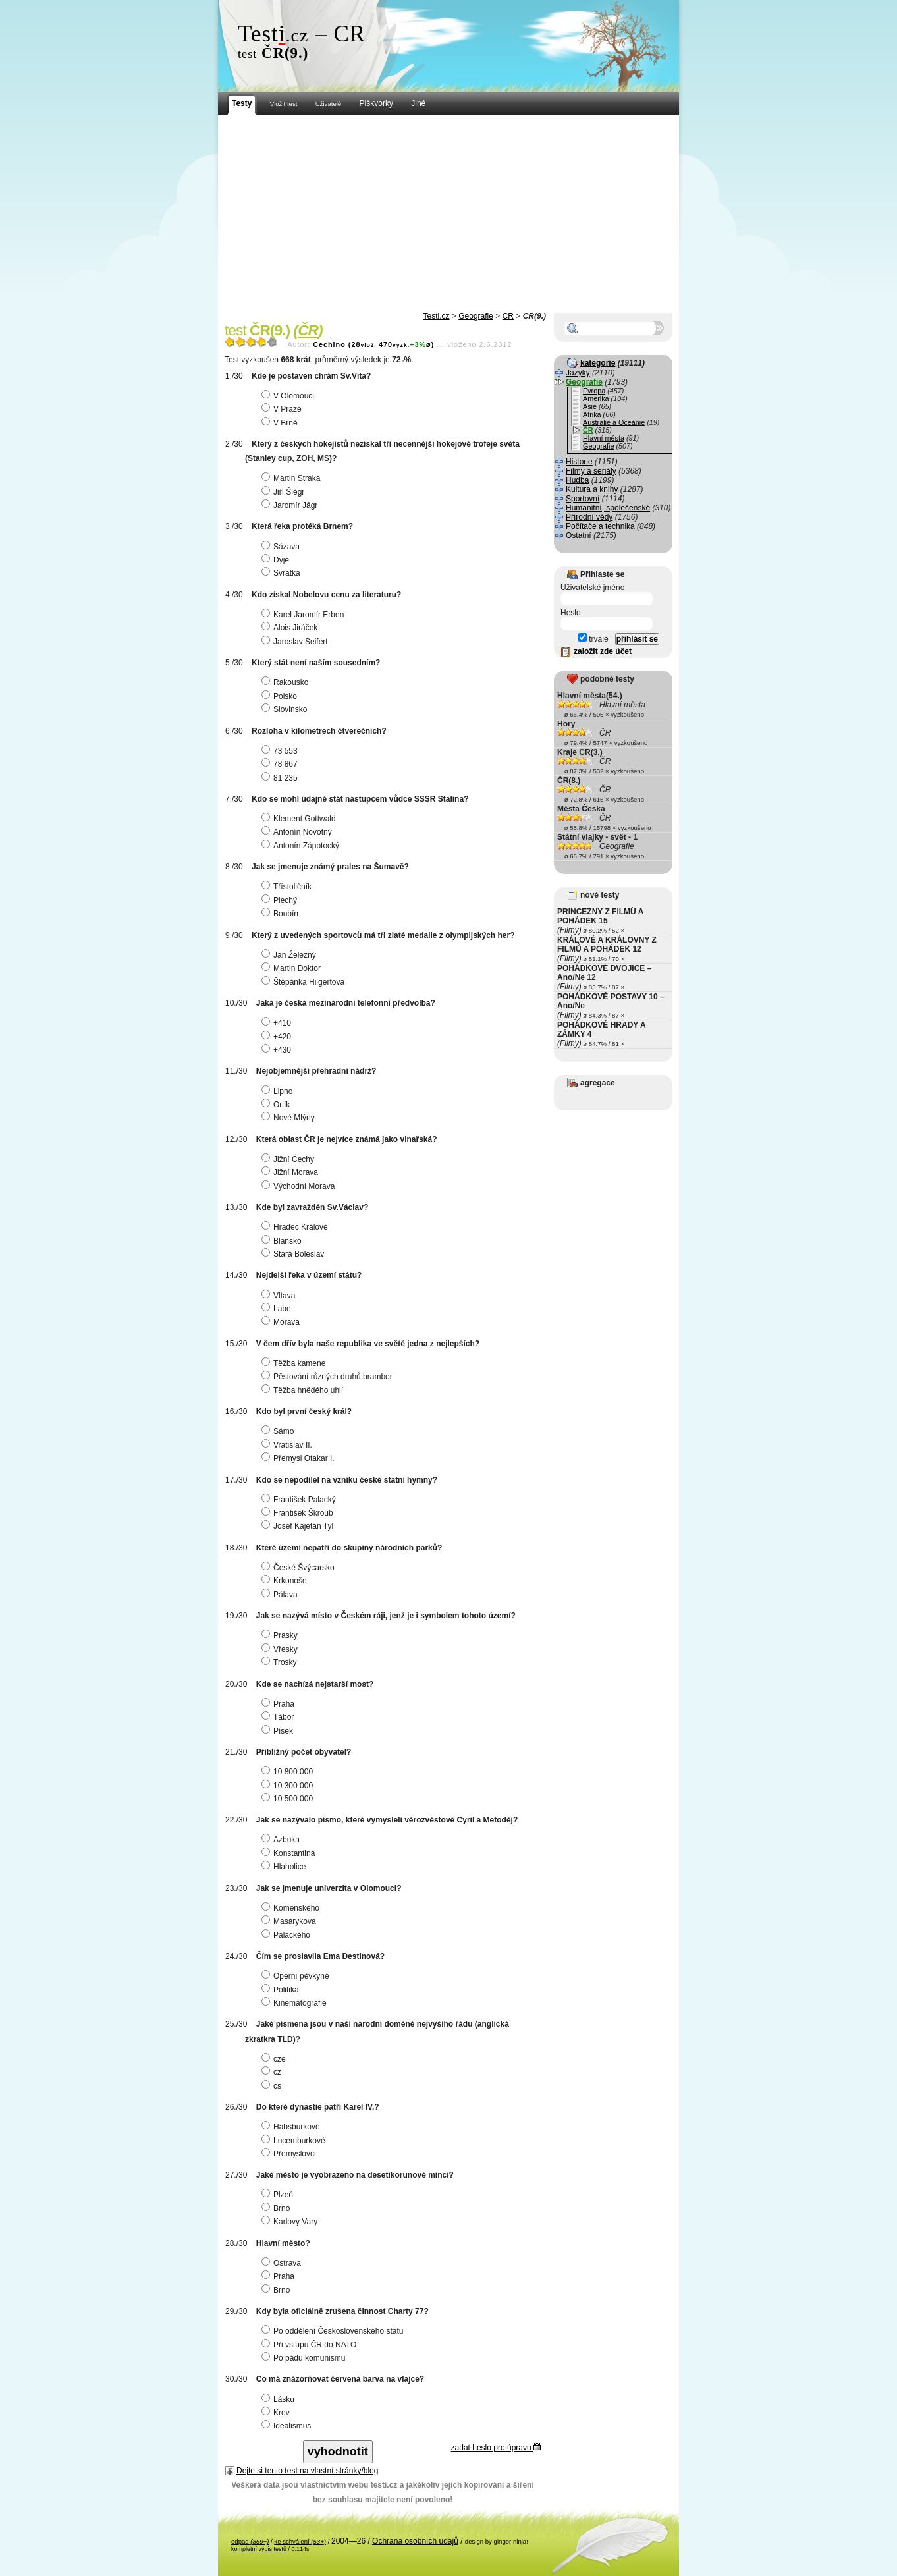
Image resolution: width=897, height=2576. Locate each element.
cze (275, 2059)
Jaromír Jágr (291, 505)
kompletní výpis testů (258, 2549)
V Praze (283, 409)
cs (273, 2086)
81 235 (281, 777)
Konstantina (290, 1853)
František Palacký (300, 1499)
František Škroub (299, 1513)
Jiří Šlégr (284, 492)
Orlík (277, 1104)
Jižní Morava (291, 1172)
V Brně (281, 422)
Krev (277, 2412)
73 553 (281, 750)
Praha (279, 1704)
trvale (593, 639)
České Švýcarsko (300, 1567)
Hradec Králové (296, 1227)
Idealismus (288, 2425)
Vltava (280, 1295)
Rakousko (286, 682)
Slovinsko (286, 709)
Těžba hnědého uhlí (304, 1390)
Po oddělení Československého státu (334, 2331)
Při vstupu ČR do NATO (310, 2344)
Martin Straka (292, 478)
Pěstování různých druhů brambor (329, 1376)
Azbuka (282, 1839)
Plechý (281, 900)
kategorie (597, 363)
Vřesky (281, 1649)
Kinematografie (296, 2003)
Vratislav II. (288, 1445)
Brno (277, 2208)
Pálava (281, 1594)
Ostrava (283, 2263)
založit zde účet (603, 651)
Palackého (287, 1935)
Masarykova (290, 1921)
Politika (282, 1989)
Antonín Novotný (298, 831)
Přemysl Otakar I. (300, 1458)
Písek (279, 1731)
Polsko (281, 696)
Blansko (283, 1241)
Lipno (278, 1091)
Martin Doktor (293, 968)
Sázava (282, 546)
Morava (282, 1322)
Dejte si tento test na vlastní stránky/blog (307, 2470)
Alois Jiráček (291, 627)
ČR (508, 316)
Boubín (281, 913)
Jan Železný (290, 955)
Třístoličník (288, 886)
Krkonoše (286, 1580)
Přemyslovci (290, 2153)
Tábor (279, 1717)
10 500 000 (289, 1798)
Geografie (475, 316)
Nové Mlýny (290, 1117)
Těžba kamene (295, 1363)
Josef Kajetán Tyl (299, 1526)
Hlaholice (285, 1866)
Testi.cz (436, 316)
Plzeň (279, 2194)
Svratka (282, 573)
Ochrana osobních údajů (415, 2541)
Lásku (279, 2399)
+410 (278, 1023)
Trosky (281, 1662)
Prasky (281, 1635)
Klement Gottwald (300, 818)
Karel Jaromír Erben (304, 614)
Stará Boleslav (294, 1254)
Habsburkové (292, 2126)
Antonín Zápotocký (302, 845)
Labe (278, 1308)
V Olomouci (289, 395)
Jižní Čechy (289, 1159)
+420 (278, 1036)
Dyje (277, 559)
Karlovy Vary (291, 2221)
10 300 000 (289, 1785)
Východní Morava (300, 1186)
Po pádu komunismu (305, 2358)
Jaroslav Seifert (296, 641)
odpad (250, 2541)
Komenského (292, 1908)
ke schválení (300, 2541)
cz (273, 2072)
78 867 (281, 764)
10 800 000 (289, 1771)
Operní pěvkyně (297, 1976)
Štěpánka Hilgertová (304, 982)
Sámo (279, 1431)
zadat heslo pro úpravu (496, 2447)
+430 (278, 1050)
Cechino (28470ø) (373, 344)
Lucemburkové (295, 2140)
